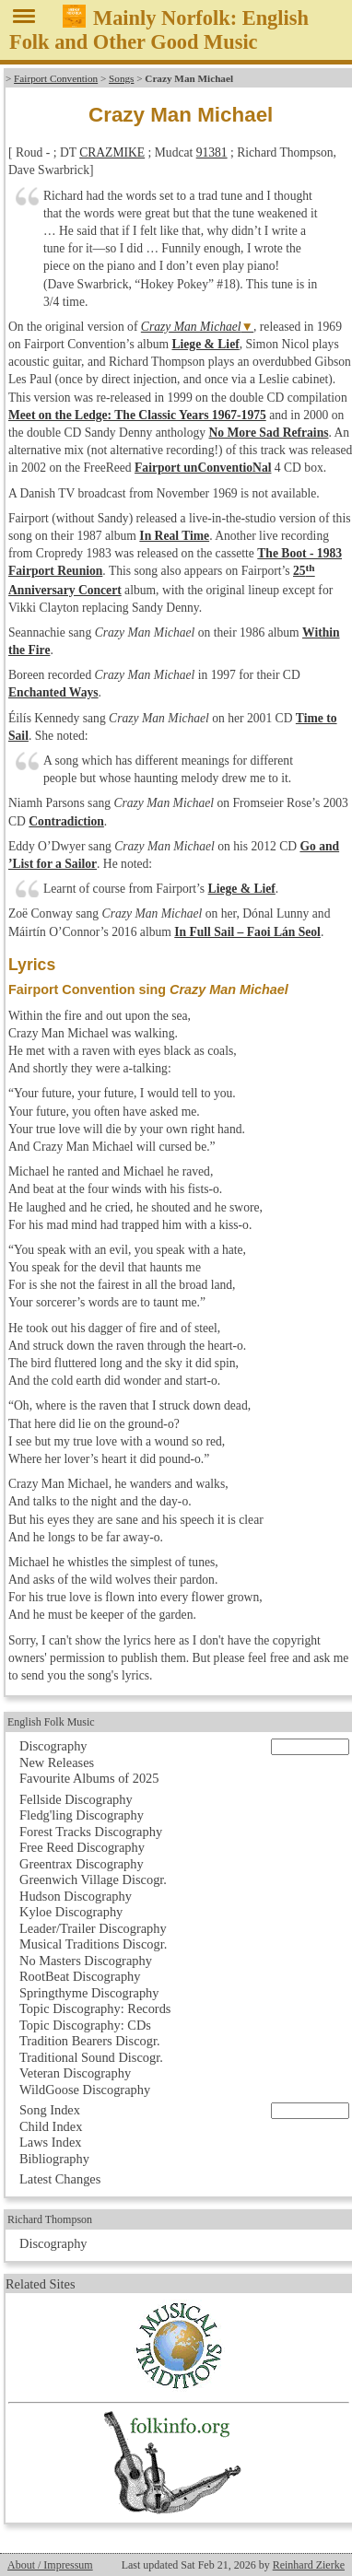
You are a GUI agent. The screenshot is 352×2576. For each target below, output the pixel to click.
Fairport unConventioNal (203, 467)
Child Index (50, 2126)
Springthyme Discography (88, 1992)
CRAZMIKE (112, 152)
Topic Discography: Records (94, 2008)
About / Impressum (50, 2564)
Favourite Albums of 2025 (89, 1778)
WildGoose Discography (84, 2089)
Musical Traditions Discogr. (93, 1944)
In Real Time (174, 536)
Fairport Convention (56, 78)
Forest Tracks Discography (90, 1831)
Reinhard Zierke (309, 2564)
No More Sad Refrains (268, 432)
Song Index (49, 2109)
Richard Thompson (49, 2219)
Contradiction (66, 821)
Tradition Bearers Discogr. (89, 2040)
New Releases (56, 1762)
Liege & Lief (205, 344)
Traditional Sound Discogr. (91, 2057)
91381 (212, 152)
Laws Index (50, 2142)
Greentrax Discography (81, 1863)
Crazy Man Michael (191, 327)
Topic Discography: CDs (85, 2025)
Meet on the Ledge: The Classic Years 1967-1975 (137, 415)
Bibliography (54, 2158)
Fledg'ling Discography (81, 1815)
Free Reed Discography (82, 1847)
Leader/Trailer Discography (93, 1928)
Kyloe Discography (71, 1911)
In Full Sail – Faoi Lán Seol (247, 932)
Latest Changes (59, 2179)
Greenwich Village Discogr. (93, 1879)
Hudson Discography (75, 1896)
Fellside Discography (76, 1799)
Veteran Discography (75, 2073)
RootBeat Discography (80, 1976)
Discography (53, 1746)
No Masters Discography (85, 1960)
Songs (121, 78)
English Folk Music (51, 1721)
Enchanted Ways (53, 692)
